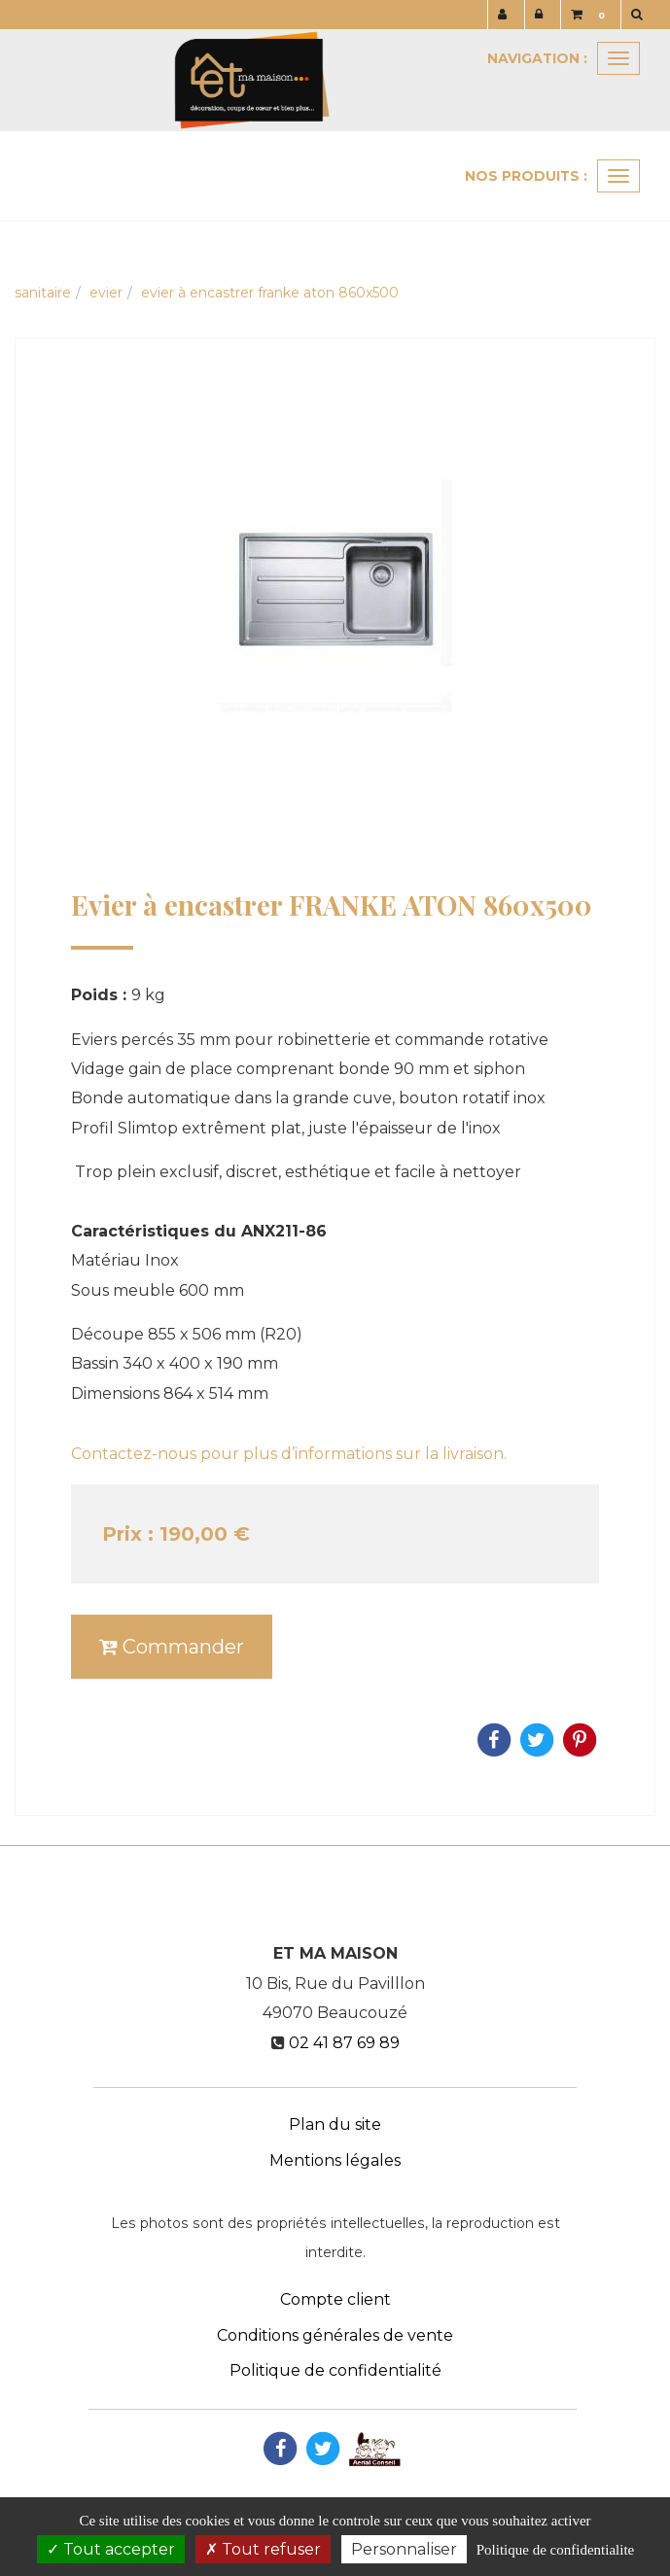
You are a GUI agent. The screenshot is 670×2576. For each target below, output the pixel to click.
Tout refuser (263, 2549)
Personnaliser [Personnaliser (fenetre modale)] (404, 2549)
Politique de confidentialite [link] (555, 2550)
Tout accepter (111, 2549)
